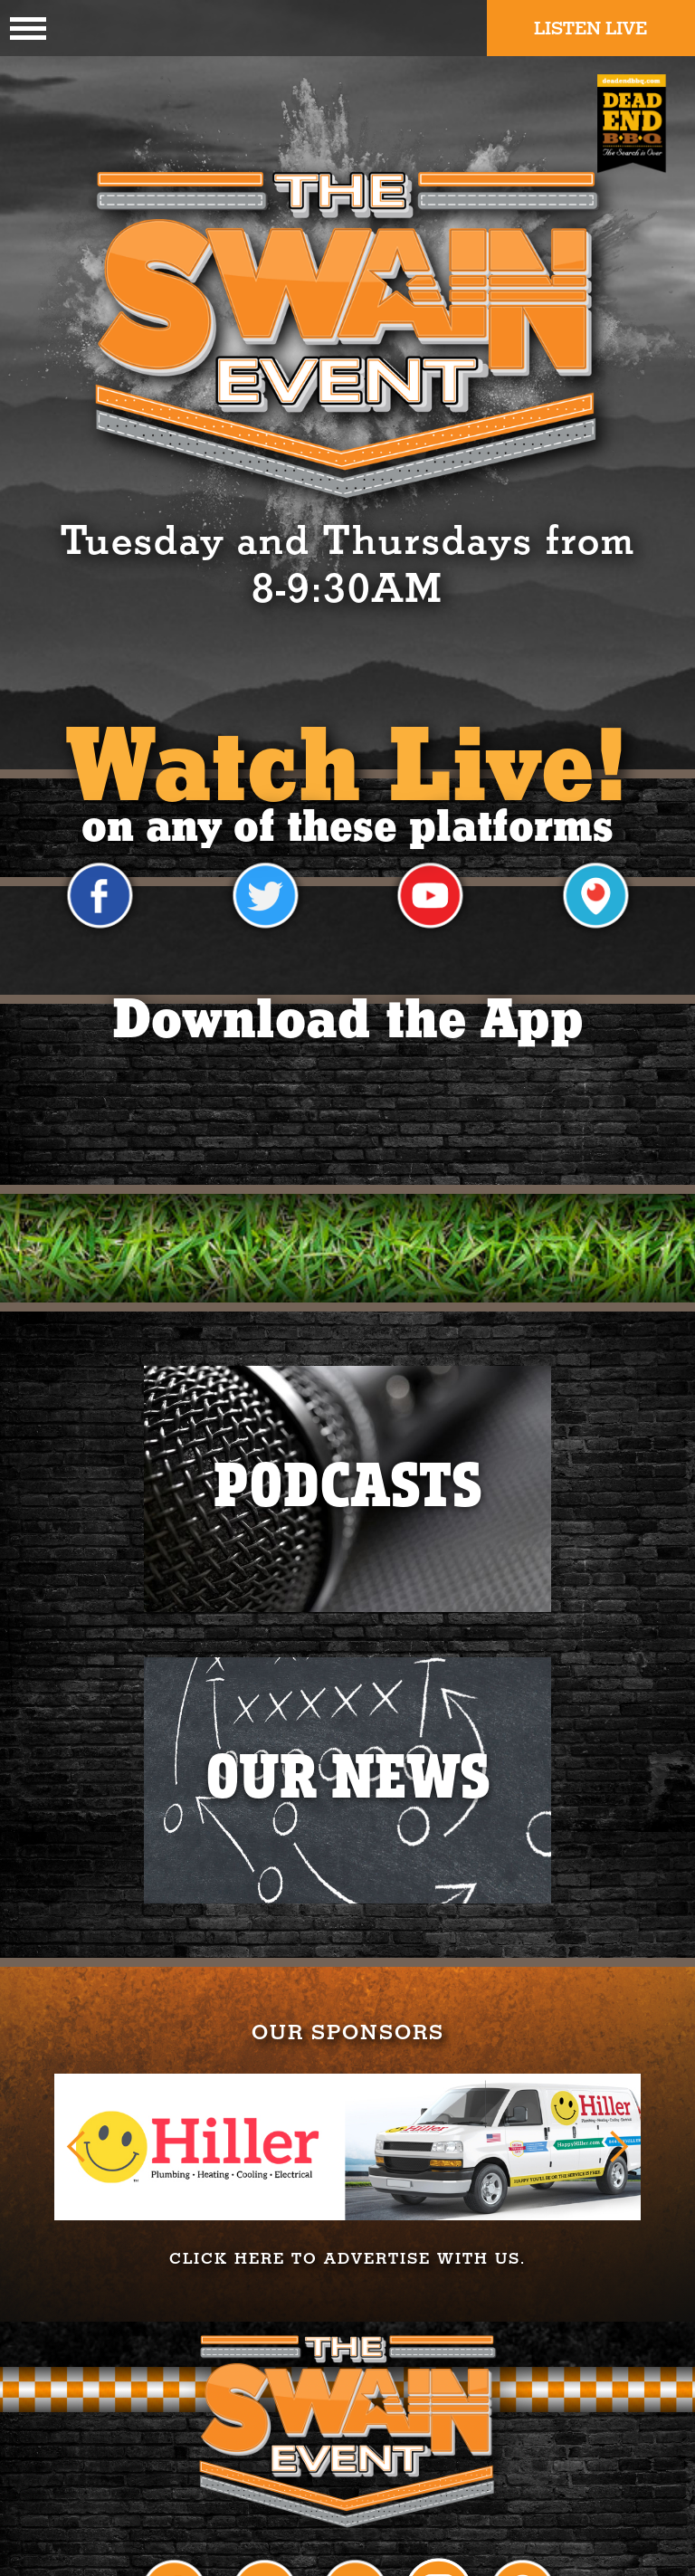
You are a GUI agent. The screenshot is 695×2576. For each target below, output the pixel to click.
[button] (77, 2146)
